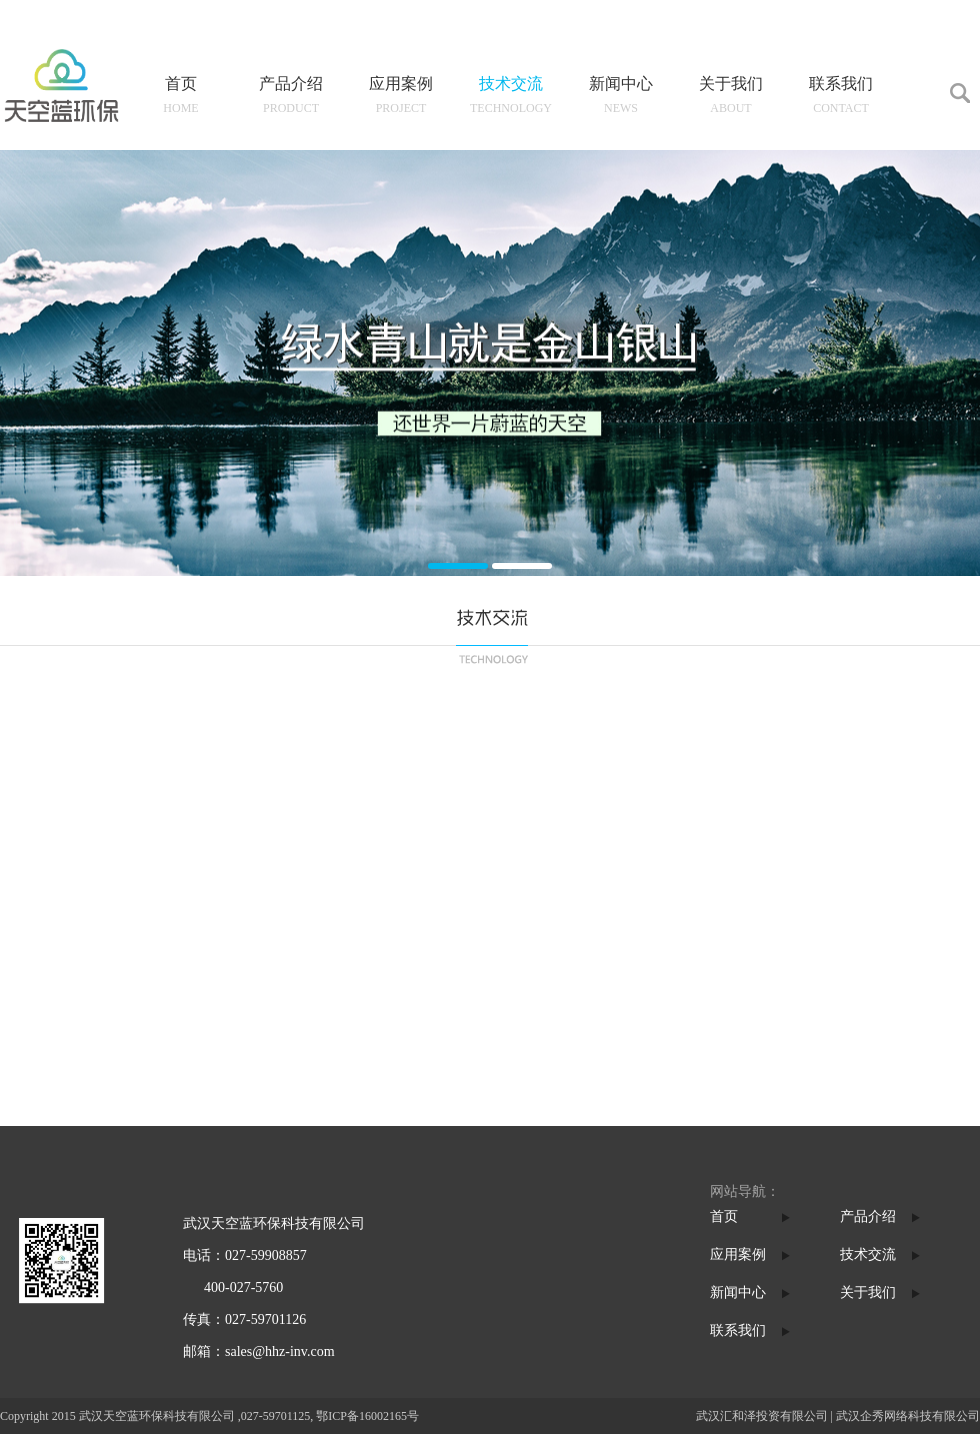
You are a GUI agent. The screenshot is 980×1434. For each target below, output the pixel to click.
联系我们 (738, 1330)
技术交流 (868, 1254)
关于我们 (868, 1292)
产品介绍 (868, 1216)
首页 (724, 1216)
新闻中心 (738, 1292)
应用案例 (738, 1254)
